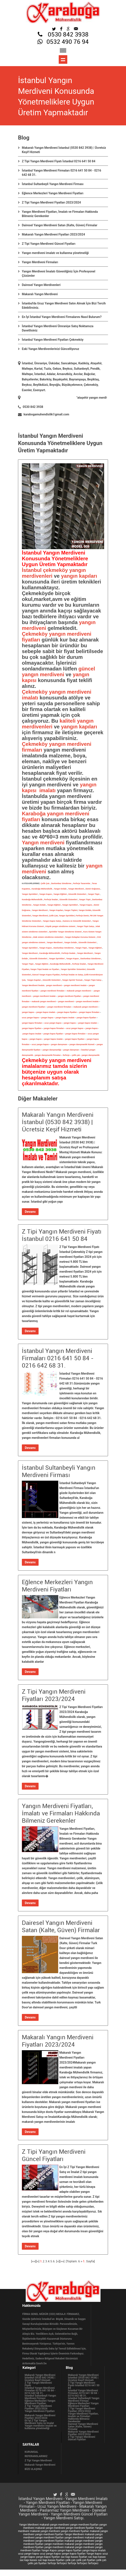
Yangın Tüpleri (71, 910)
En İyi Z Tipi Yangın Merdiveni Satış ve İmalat (39, 2428)
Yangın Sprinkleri (30, 894)
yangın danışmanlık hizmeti (81, 1044)
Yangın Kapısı (45, 894)
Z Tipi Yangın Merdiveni (38, 2466)
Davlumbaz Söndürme (61, 883)
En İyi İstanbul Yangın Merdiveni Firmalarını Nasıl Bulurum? (62, 317)
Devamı (30, 1212)
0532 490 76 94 (67, 42)
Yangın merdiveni (43, 842)
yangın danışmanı (59, 1044)
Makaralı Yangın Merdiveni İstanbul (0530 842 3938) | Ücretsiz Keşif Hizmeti (40, 2384)
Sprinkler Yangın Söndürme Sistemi (65, 932)
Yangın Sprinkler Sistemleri (73, 969)
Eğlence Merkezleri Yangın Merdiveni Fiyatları (52, 193)
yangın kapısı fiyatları (67, 1012)
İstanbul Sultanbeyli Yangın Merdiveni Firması (53, 184)
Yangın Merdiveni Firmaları (40, 262)
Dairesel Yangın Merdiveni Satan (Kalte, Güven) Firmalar (59, 225)
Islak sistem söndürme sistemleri (48, 937)
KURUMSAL (31, 2458)
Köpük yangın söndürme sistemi (60, 926)
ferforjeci (62, 2569)
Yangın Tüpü (94, 894)
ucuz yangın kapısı (30, 1018)
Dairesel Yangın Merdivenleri (41, 285)
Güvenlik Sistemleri (77, 894)
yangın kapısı (28, 1012)
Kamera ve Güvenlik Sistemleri (77, 921)
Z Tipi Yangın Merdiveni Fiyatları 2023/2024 (51, 202)
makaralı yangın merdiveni (79, 991)
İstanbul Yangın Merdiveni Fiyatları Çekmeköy (52, 339)
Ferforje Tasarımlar (82, 883)
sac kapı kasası (97, 2563)
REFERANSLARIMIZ (36, 2462)
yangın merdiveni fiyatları (69, 996)
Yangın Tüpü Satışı (85, 926)
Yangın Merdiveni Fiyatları (40, 2417)
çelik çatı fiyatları (85, 2566)
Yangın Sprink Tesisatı (72, 980)
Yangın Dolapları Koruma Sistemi (80, 937)
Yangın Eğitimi (60, 894)
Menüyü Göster (63, 59)
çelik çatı (76, 1055)
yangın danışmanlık (91, 1055)
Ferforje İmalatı (51, 899)
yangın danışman (71, 1050)
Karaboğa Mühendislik (42, 889)
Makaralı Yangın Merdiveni (40, 294)
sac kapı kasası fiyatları (74, 2563)
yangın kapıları (79, 576)
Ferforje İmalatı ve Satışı (72, 975)
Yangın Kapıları (56, 910)
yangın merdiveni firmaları (52, 991)
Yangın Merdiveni (76, 889)
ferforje (66, 1055)
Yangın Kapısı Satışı (52, 921)
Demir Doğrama (93, 889)
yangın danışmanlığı (52, 1050)
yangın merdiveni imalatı (75, 985)
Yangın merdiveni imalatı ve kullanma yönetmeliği (55, 253)
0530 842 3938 (68, 35)
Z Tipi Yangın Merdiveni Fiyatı (38, 2390)
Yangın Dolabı (60, 889)
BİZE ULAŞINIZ (33, 2475)
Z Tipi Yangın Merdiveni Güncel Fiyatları (48, 243)
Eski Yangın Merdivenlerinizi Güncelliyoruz (50, 349)
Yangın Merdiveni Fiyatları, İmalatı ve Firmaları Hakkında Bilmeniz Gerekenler (83, 2424)
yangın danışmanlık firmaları (48, 1055)
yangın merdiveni (54, 985)
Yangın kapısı (94, 2560)
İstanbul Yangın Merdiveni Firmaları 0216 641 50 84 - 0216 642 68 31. (40, 2397)
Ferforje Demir (82, 916)
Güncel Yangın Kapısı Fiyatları (46, 975)
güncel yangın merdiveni (58, 671)
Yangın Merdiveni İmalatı (33, 985)
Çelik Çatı (45, 883)
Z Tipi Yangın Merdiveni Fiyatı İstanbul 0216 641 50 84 (58, 161)
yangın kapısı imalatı (45, 1012)
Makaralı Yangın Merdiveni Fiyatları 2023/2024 (53, 234)
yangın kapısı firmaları (89, 1012)
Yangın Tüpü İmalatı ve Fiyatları (44, 969)
